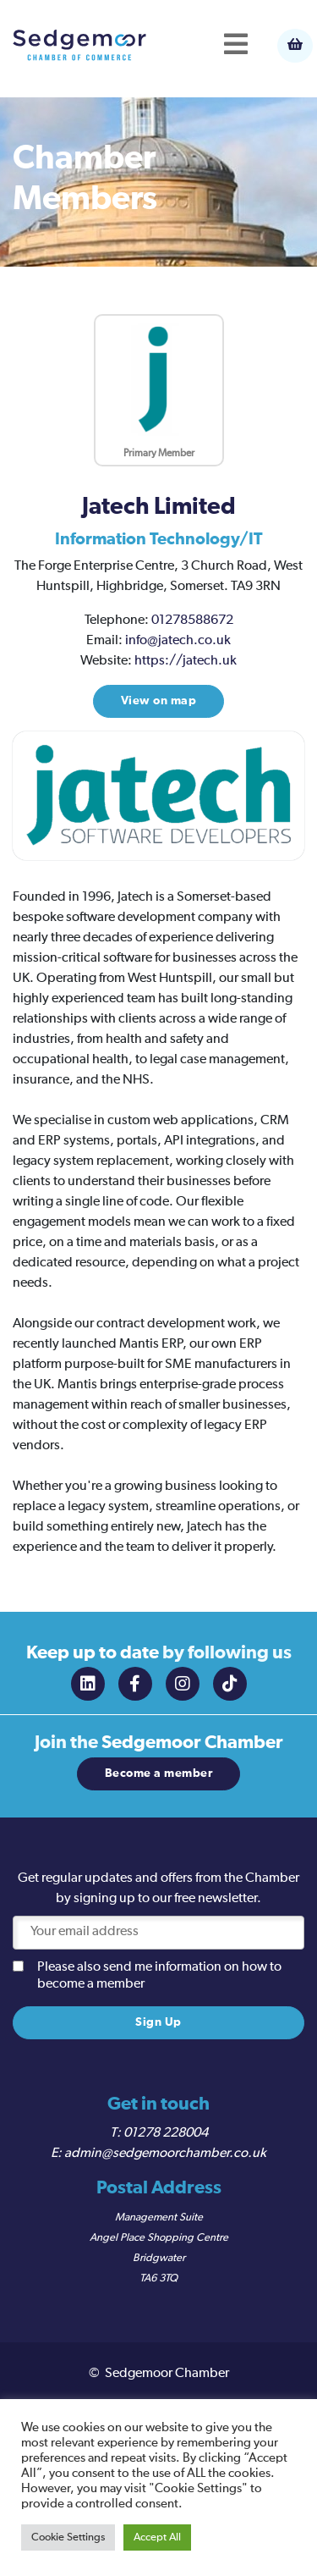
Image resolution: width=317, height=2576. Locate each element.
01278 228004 (165, 2133)
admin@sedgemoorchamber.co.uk (165, 2153)
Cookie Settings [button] (68, 2537)
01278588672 (192, 620)
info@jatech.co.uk (178, 641)
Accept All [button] (157, 2537)
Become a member (159, 1773)
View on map (159, 701)
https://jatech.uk (185, 661)
